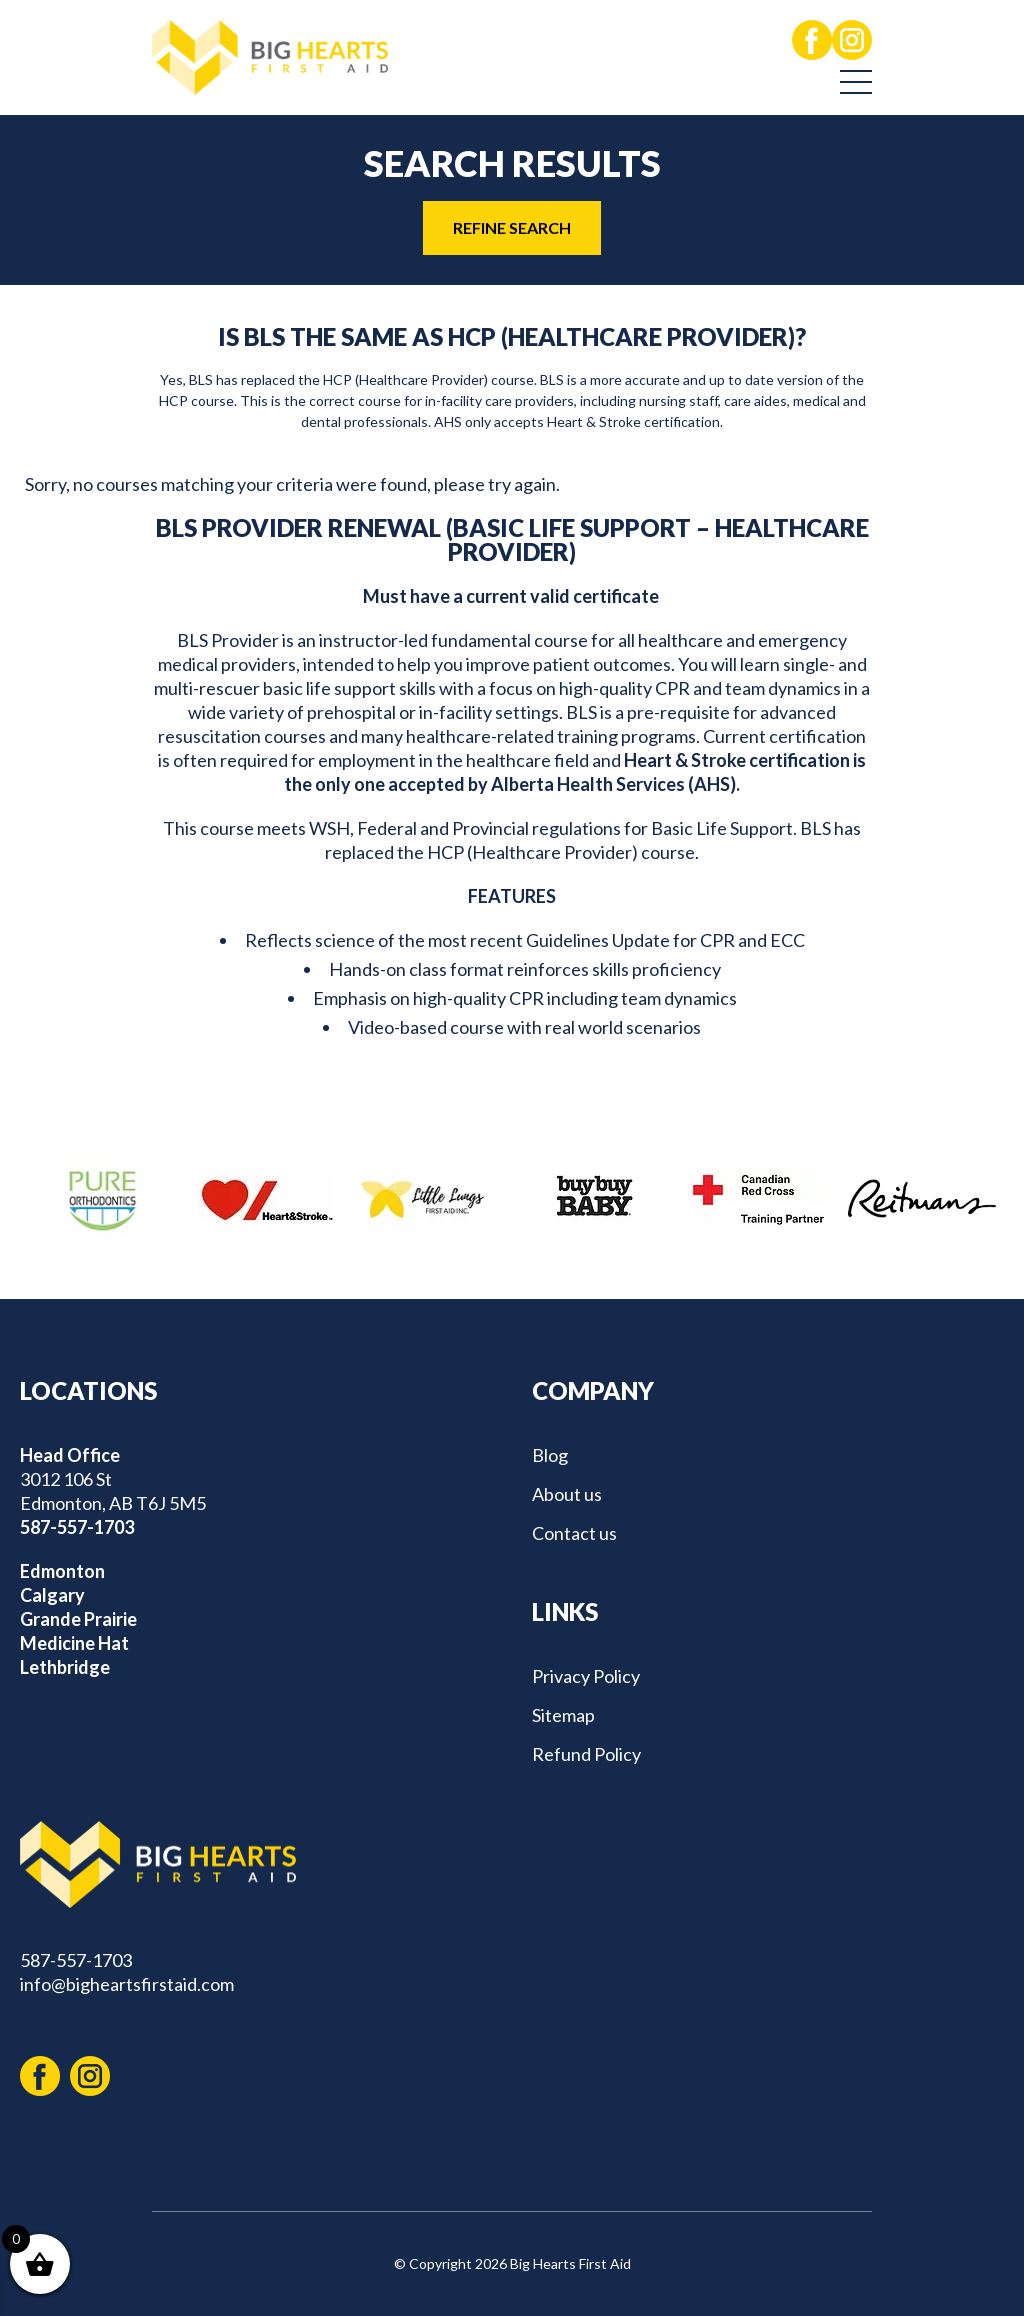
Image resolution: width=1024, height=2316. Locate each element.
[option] (102, 1199)
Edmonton (62, 1571)
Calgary (52, 1595)
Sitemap (563, 1715)
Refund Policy (586, 1754)
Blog (550, 1455)
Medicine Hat (74, 1643)
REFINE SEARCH (512, 227)
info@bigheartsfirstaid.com (127, 1984)
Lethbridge (65, 1667)
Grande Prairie (78, 1619)
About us (567, 1494)
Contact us (574, 1533)
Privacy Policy (586, 1676)
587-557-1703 (77, 1527)
